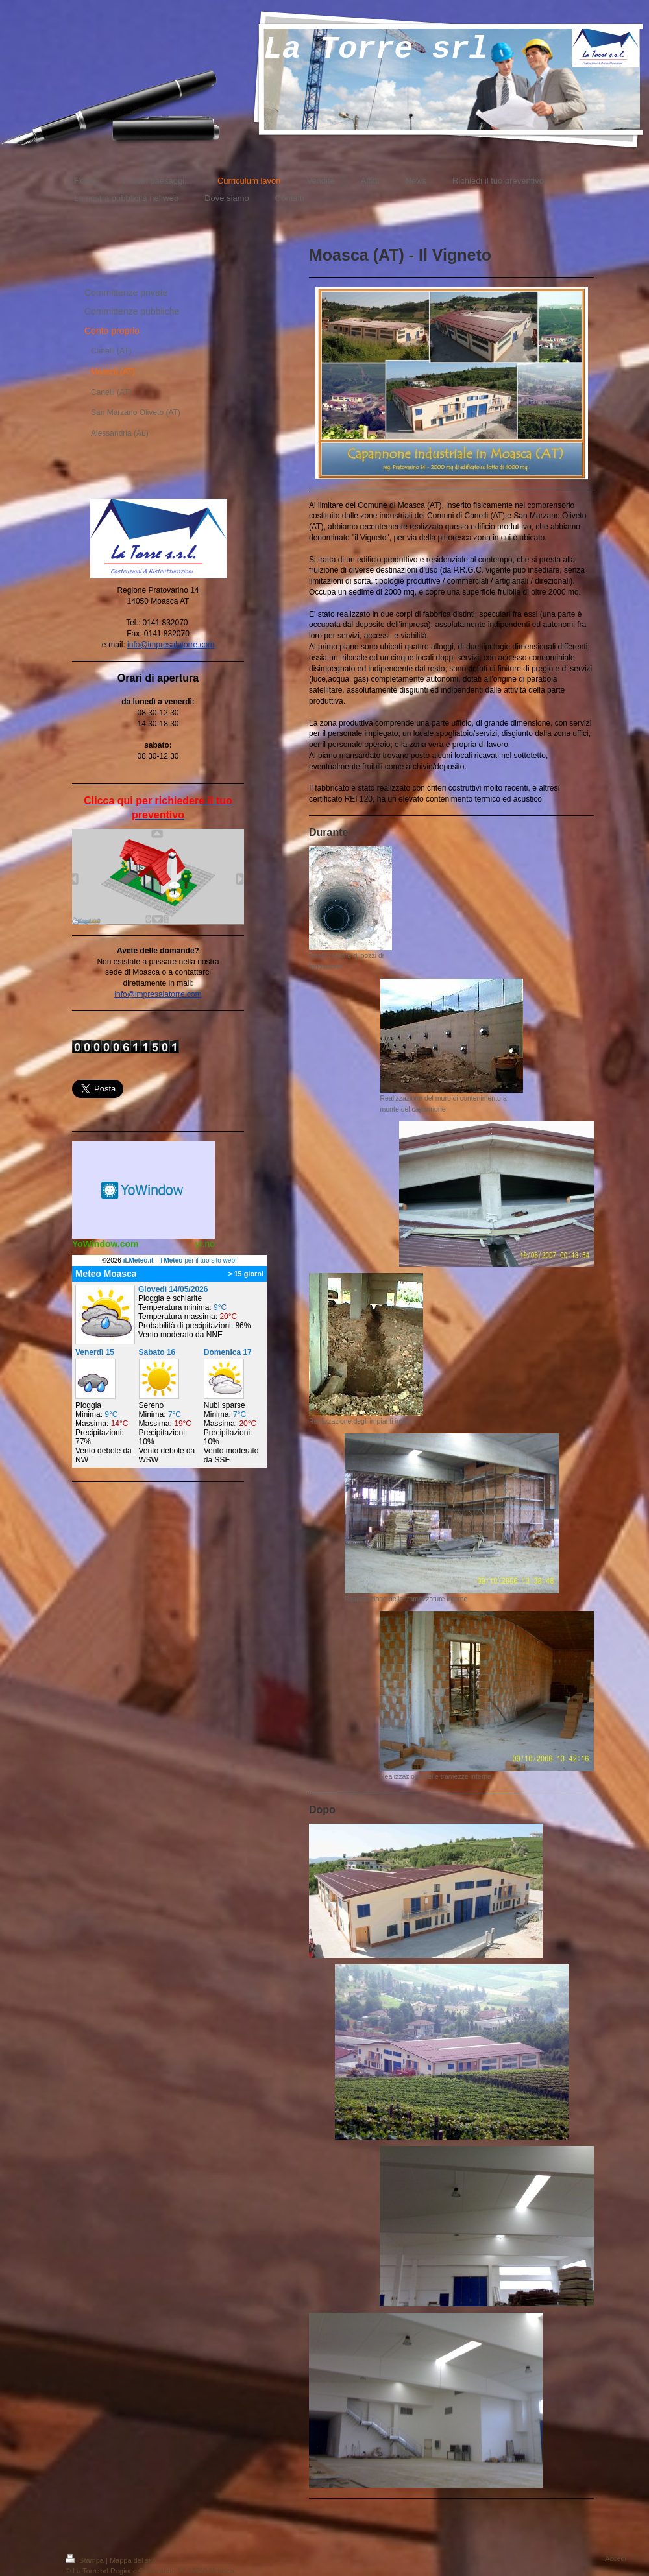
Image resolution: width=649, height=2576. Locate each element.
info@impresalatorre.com (170, 644)
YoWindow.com (105, 1244)
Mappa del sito (133, 2560)
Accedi (615, 2558)
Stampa (86, 2560)
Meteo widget (143, 1190)
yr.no (205, 1244)
